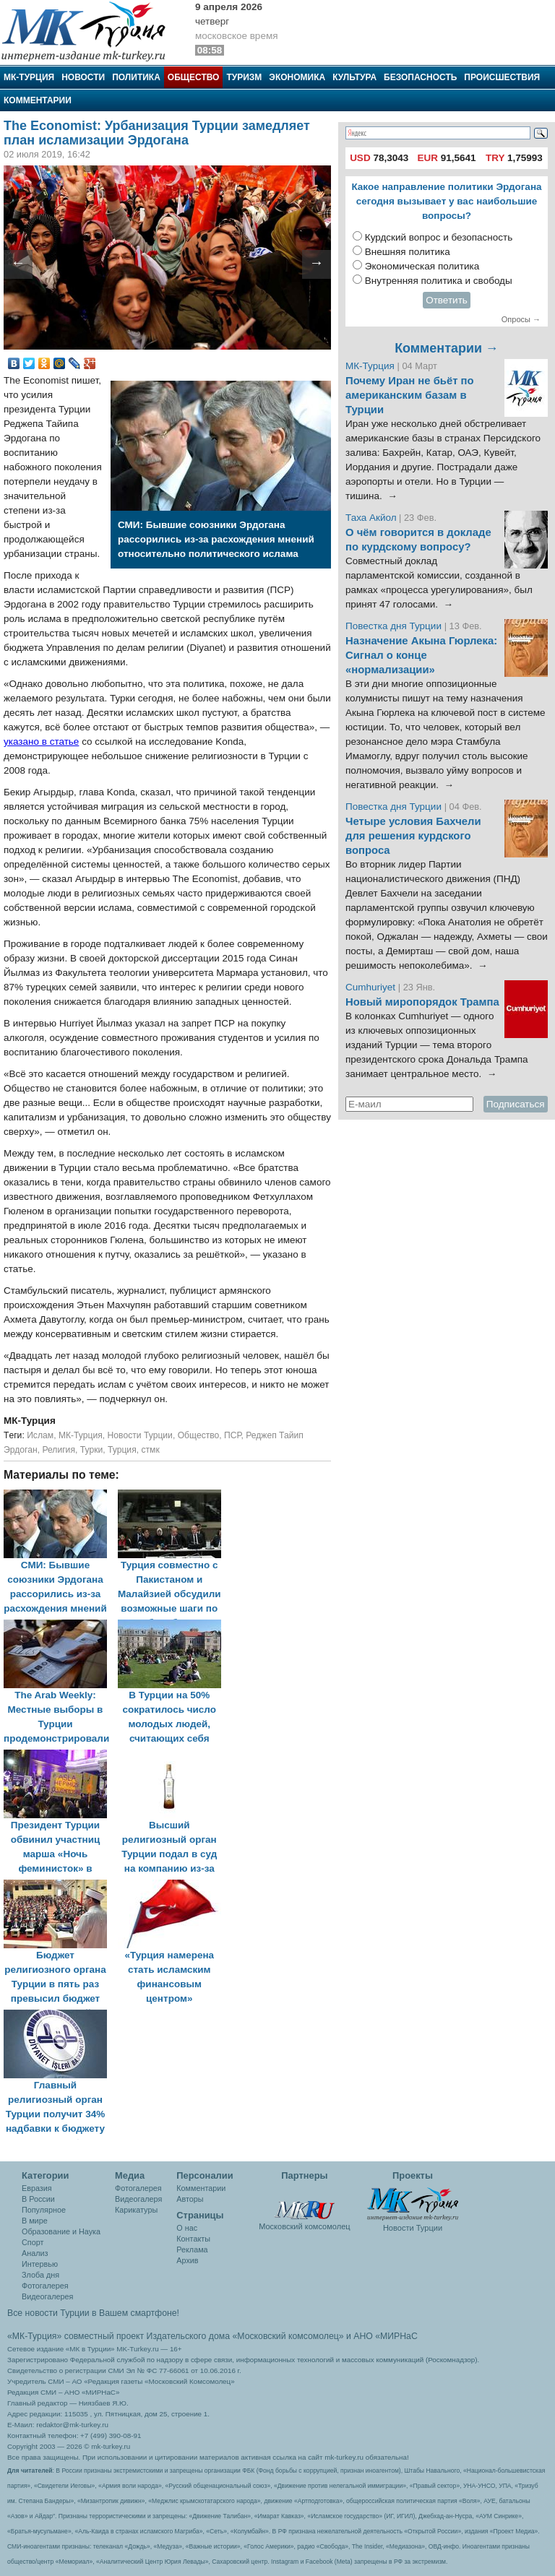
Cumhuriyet (371, 987)
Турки (91, 1450)
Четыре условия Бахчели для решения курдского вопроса (413, 836)
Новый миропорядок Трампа (422, 1002)
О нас (186, 2227)
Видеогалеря (138, 2199)
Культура (354, 77)
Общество (194, 77)
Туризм (244, 77)
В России (38, 2199)
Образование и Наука (61, 2231)
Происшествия (502, 77)
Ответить (447, 300)
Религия (58, 1450)
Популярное (44, 2209)
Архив (187, 2260)
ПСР (232, 1435)
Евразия (37, 2188)
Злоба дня (40, 2274)
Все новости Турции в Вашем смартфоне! (93, 2313)
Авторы (189, 2199)
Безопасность (420, 77)
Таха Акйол (371, 517)
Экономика (297, 77)
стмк (150, 1450)
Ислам (40, 1435)
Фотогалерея (45, 2285)
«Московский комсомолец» (287, 2336)
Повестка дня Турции (394, 626)
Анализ (35, 2253)
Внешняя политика (407, 251)
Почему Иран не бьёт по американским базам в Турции (409, 395)
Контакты (193, 2238)
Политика (136, 77)
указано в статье (41, 741)
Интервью (40, 2264)
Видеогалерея (47, 2296)
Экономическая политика (422, 266)
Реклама (191, 2249)
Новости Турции (140, 1435)
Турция (122, 1450)
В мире (35, 2220)
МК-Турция (29, 77)
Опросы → (521, 319)
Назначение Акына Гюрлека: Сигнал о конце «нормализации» (421, 655)
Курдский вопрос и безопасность (439, 237)
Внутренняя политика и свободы (438, 280)
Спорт (32, 2242)
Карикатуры (136, 2209)
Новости (83, 77)
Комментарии (38, 100)
